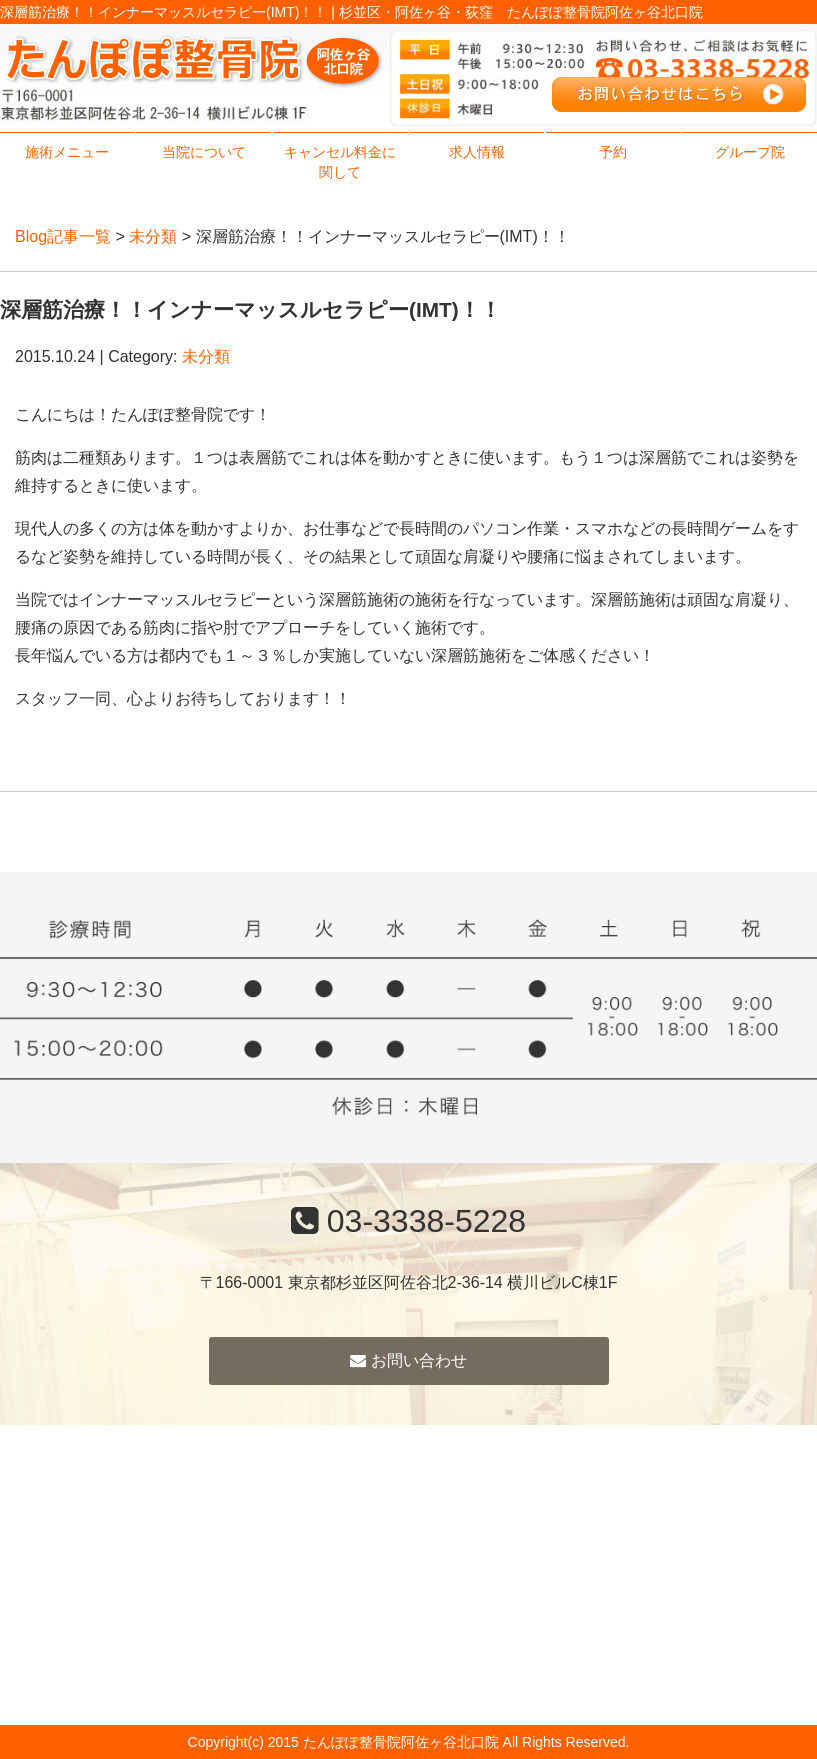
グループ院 (750, 152)
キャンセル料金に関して (340, 162)
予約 (613, 152)
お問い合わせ (408, 1360)
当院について (204, 152)
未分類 (153, 236)
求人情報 (477, 152)
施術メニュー (67, 152)
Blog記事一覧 (63, 236)
